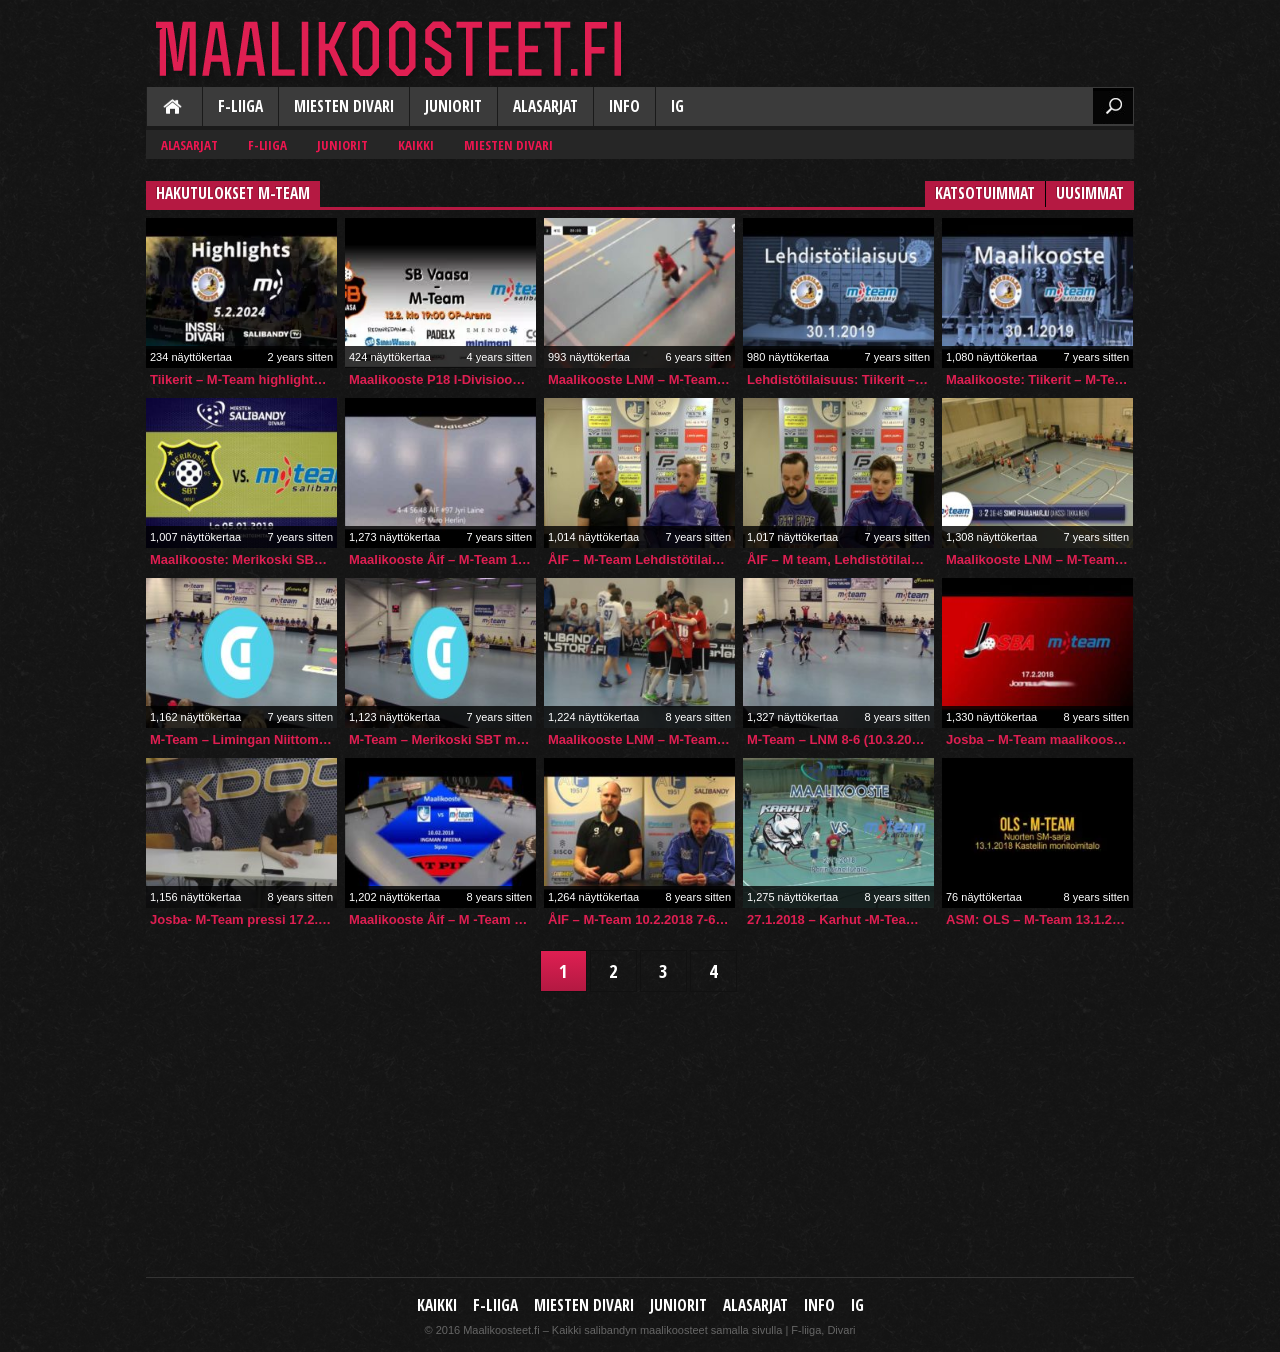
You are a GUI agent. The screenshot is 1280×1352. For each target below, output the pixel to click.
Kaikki (174, 108)
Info (624, 106)
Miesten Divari (344, 106)
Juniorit (453, 106)
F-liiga (240, 106)
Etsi (1113, 106)
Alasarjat (545, 106)
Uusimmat (1090, 193)
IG (677, 106)
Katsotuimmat (985, 193)
